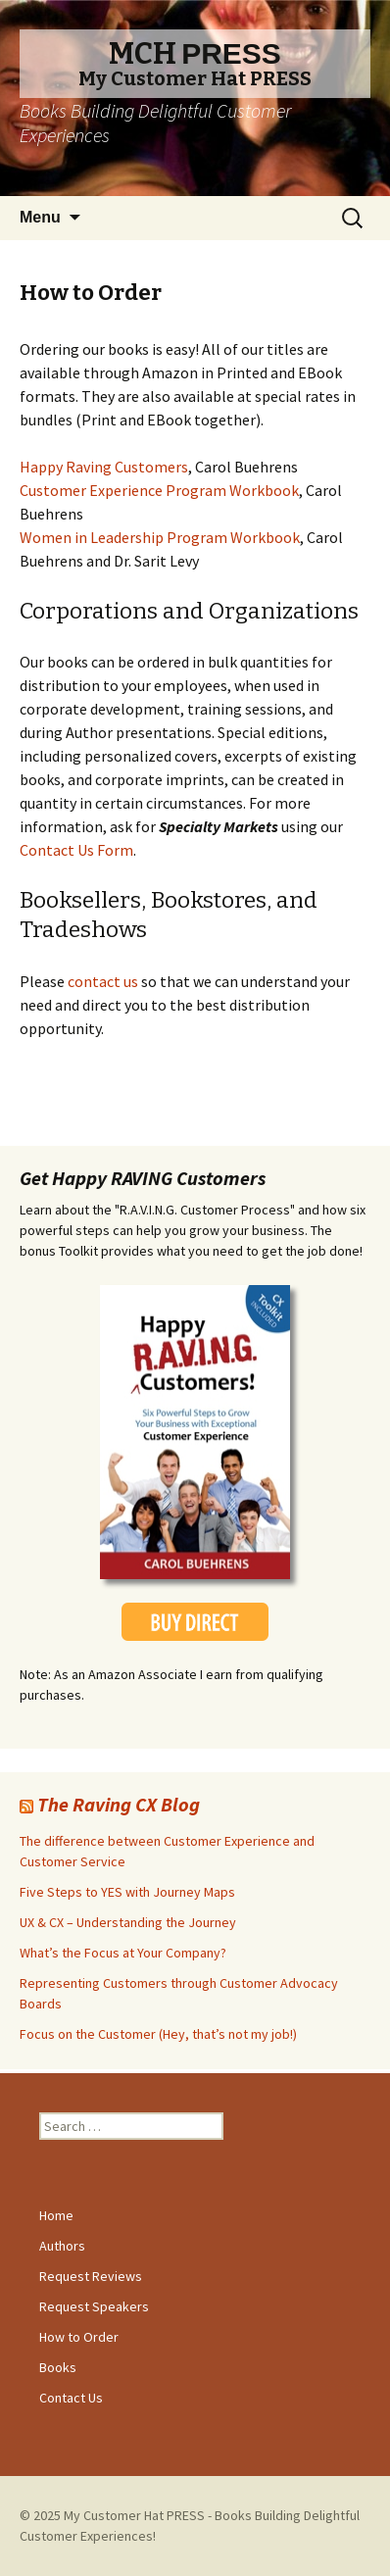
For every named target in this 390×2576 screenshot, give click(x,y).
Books (57, 2367)
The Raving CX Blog (118, 1804)
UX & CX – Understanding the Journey (128, 1922)
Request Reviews (90, 2276)
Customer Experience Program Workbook (159, 490)
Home (56, 2215)
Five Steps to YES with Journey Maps (127, 1892)
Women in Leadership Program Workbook (160, 537)
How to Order (79, 2337)
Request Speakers (94, 2306)
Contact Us (71, 2397)
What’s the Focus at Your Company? (123, 1952)
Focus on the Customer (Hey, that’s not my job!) (158, 2034)
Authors (62, 2245)
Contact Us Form (76, 850)
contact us (104, 981)
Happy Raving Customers (104, 466)
